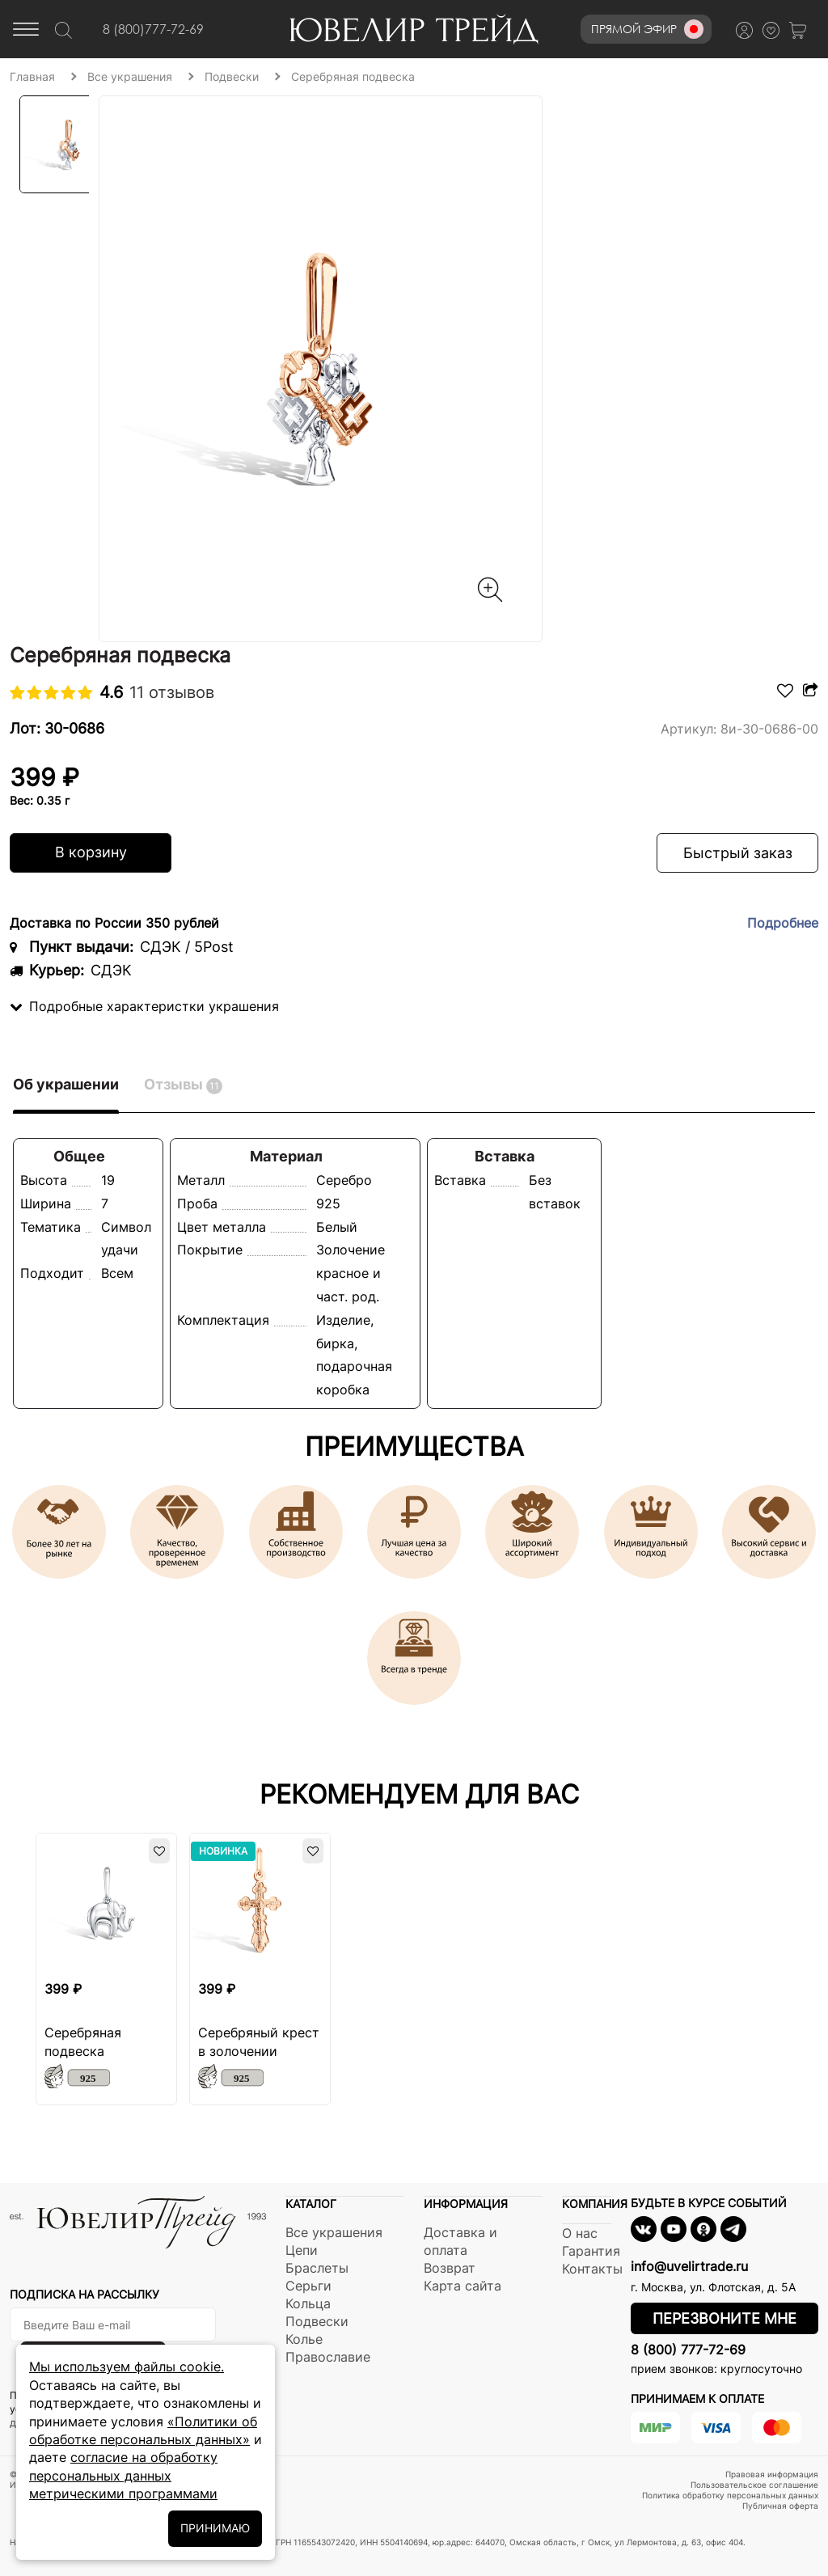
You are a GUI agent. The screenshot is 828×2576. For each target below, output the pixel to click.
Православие (327, 2357)
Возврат (449, 2268)
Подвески (317, 2321)
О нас (580, 2233)
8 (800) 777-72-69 (688, 2349)
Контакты (592, 2269)
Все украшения (333, 2232)
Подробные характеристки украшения (144, 1006)
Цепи (301, 2250)
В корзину (91, 852)
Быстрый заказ (737, 852)
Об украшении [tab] (66, 1084)
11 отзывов (171, 692)
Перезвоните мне (724, 2318)
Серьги (308, 2286)
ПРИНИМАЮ (215, 2528)
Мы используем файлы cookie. (126, 2366)
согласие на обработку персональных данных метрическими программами (123, 2475)
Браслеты (317, 2268)
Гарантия (591, 2251)
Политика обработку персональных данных (730, 2495)
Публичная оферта (780, 2505)
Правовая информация (771, 2474)
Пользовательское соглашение (754, 2484)
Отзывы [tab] (183, 1085)
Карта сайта (462, 2286)
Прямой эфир (647, 29)
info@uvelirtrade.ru (689, 2266)
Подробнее (782, 923)
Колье (304, 2339)
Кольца (308, 2303)
